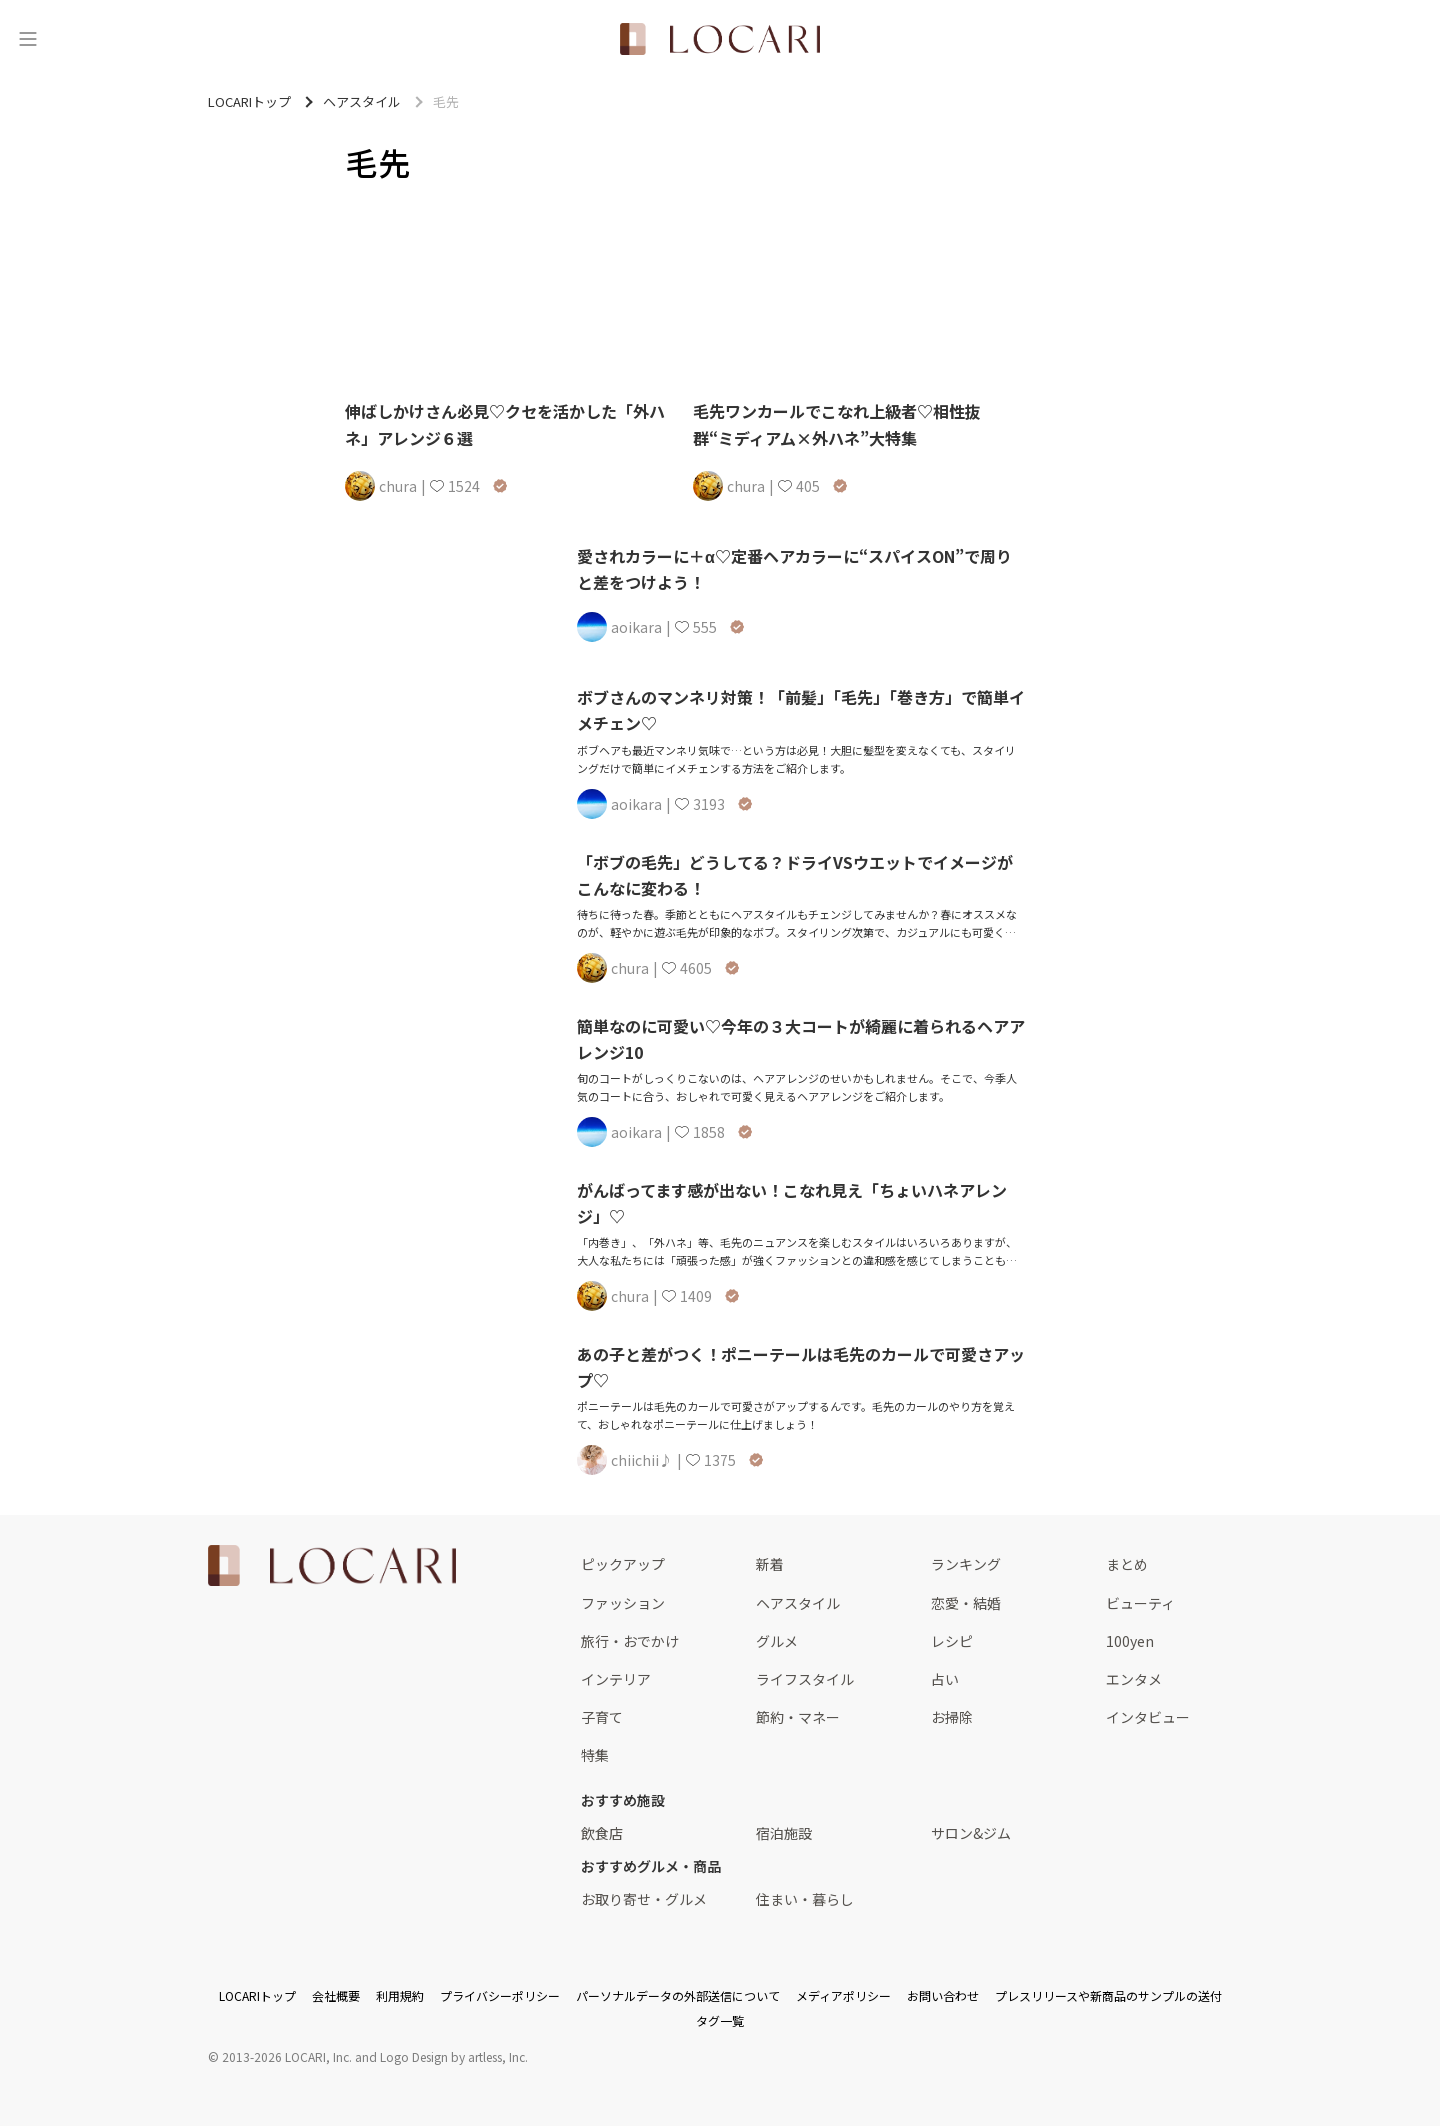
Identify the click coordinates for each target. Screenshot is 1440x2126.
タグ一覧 (720, 2020)
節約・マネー (798, 1717)
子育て (602, 1717)
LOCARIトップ (257, 1995)
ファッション (623, 1603)
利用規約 (400, 1995)
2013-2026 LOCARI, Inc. (287, 2056)
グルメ (777, 1641)
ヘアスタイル (798, 1603)
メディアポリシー (843, 1995)
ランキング (966, 1564)
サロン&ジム (971, 1833)
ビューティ (1140, 1603)
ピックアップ (623, 1564)
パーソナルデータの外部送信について (678, 1995)
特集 (595, 1755)
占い (945, 1679)
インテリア (616, 1679)
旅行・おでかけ (630, 1641)
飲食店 (602, 1833)
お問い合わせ (943, 1995)
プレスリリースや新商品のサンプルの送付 (1108, 1995)
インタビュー (1148, 1717)
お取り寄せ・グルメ (644, 1899)
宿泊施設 (784, 1833)
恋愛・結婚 (966, 1603)
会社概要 (336, 1995)
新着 (770, 1564)
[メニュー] (28, 39)
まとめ (1127, 1564)
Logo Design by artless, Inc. (454, 2056)
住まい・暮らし (805, 1899)
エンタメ (1134, 1679)
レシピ (952, 1641)
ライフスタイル (805, 1679)
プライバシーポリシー (500, 1995)
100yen (1130, 1641)
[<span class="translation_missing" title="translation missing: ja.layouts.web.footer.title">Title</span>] (332, 1565)
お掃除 (952, 1717)
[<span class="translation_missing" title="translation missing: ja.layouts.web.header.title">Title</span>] (720, 39)
